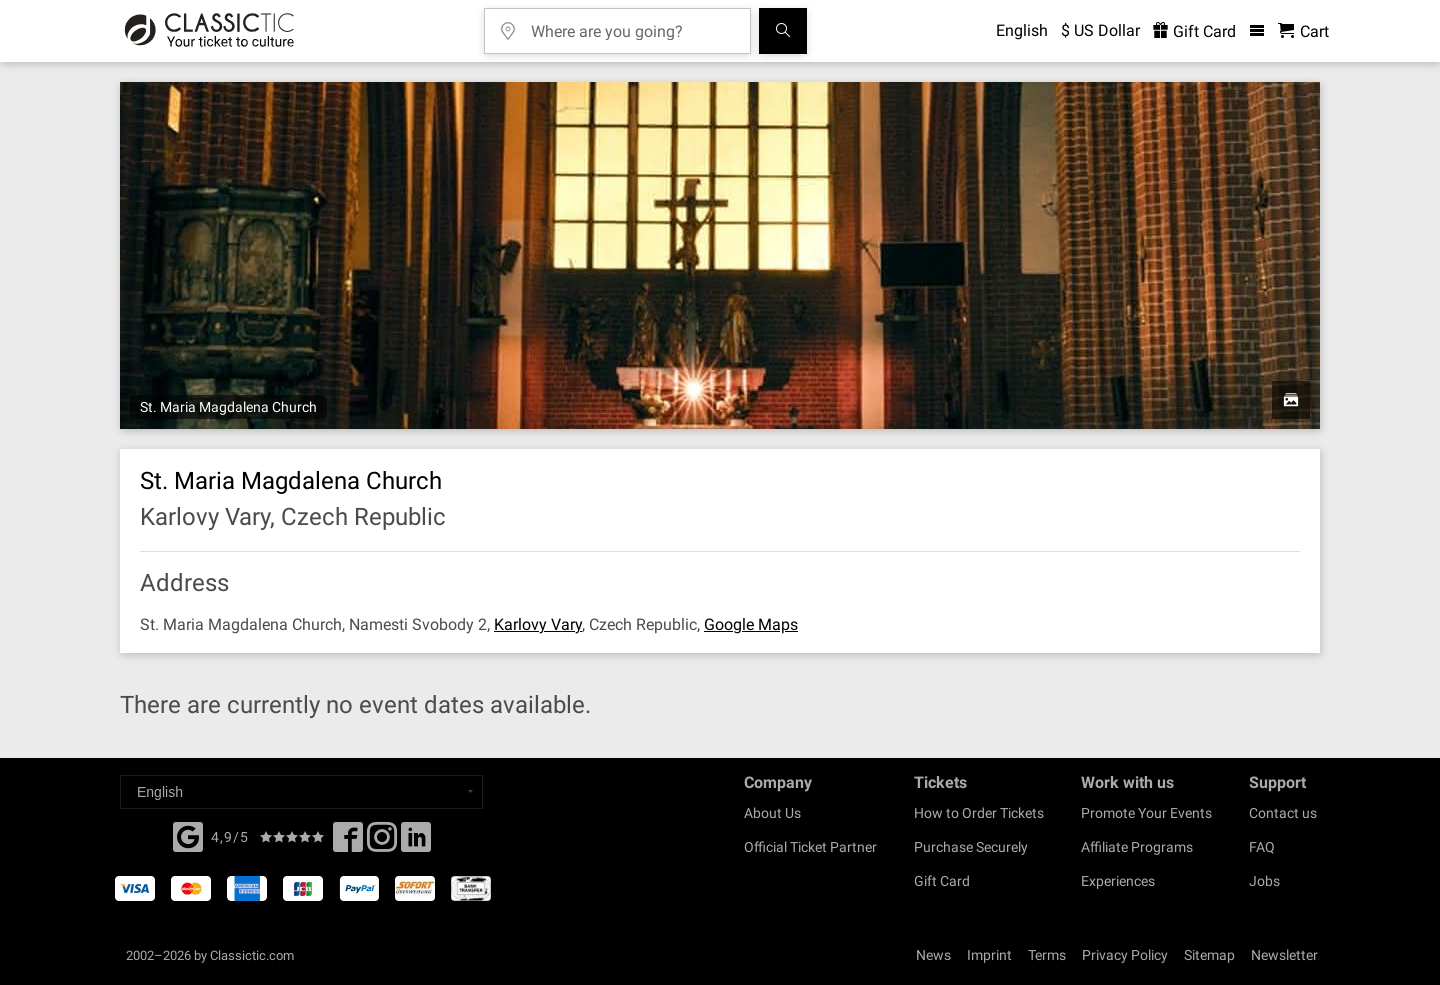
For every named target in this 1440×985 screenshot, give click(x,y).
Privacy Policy (1125, 955)
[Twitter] (382, 843)
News (933, 955)
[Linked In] (416, 843)
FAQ (1262, 847)
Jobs (1264, 881)
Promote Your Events (1146, 813)
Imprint (989, 955)
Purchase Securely (971, 847)
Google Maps (751, 624)
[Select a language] (301, 792)
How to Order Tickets (979, 813)
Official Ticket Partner (810, 847)
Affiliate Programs (1137, 847)
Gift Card (942, 881)
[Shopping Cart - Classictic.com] (1303, 31)
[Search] (783, 31)
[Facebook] (188, 835)
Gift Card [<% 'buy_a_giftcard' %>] (1194, 31)
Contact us (1283, 813)
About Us (772, 813)
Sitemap (1209, 955)
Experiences (1118, 881)
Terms (1047, 955)
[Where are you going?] (632, 24)
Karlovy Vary (538, 624)
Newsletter (1284, 955)
